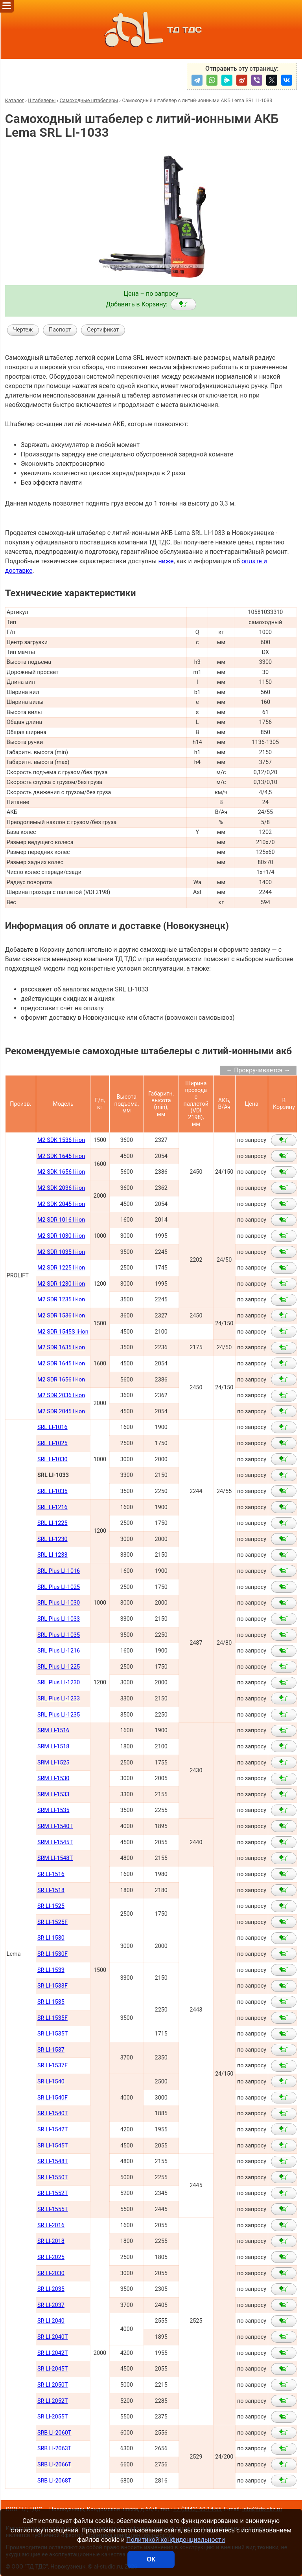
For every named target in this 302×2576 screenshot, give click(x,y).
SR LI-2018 (50, 2241)
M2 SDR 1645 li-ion (61, 1363)
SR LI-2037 (50, 2305)
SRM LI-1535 (53, 1810)
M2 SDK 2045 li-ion (61, 1204)
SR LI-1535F (52, 2018)
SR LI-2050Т (52, 2385)
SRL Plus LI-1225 (58, 1667)
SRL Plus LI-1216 (58, 1650)
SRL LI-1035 (52, 1491)
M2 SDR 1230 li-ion (61, 1284)
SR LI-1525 (50, 1906)
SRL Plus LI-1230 (58, 1682)
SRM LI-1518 (53, 1746)
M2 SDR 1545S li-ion (62, 1331)
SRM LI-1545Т (55, 1842)
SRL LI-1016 (52, 1427)
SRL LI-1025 (52, 1443)
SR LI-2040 (50, 2321)
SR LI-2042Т (52, 2353)
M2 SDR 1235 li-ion (61, 1299)
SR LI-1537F (52, 2065)
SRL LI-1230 (52, 1539)
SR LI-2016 (50, 2225)
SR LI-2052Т (52, 2401)
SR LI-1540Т (52, 2113)
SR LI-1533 (50, 1970)
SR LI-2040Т (52, 2337)
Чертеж (23, 329)
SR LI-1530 (50, 1938)
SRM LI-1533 (53, 1794)
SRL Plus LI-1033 (58, 1619)
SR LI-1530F (52, 1954)
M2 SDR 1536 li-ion (61, 1315)
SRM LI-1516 (53, 1730)
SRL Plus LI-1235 (58, 1714)
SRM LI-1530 (53, 1778)
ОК (151, 2559)
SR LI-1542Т (52, 2129)
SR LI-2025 (50, 2257)
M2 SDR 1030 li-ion (61, 1236)
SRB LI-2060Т (54, 2432)
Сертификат (103, 329)
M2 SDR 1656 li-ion (61, 1379)
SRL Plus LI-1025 (58, 1587)
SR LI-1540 (50, 2081)
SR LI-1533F (52, 1985)
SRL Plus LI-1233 (58, 1698)
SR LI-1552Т (52, 2193)
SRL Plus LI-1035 (58, 1635)
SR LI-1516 (50, 1874)
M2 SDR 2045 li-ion (61, 1411)
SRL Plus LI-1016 (58, 1571)
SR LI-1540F (52, 2097)
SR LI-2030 (50, 2273)
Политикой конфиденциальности (175, 2539)
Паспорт (60, 329)
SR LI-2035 (50, 2289)
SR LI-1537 (50, 2050)
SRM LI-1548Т (55, 1858)
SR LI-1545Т (52, 2145)
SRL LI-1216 (52, 1507)
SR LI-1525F (52, 1922)
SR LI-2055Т (52, 2416)
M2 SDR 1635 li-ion (61, 1347)
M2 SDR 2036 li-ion (61, 1395)
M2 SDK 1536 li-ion (61, 1140)
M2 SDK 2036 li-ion (61, 1188)
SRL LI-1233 (52, 1555)
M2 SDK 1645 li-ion (61, 1156)
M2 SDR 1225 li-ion (61, 1267)
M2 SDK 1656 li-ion (61, 1172)
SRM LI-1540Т (55, 1826)
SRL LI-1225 (52, 1523)
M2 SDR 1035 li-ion (61, 1252)
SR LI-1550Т (52, 2177)
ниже (165, 561)
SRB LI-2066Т (54, 2464)
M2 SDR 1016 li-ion (61, 1220)
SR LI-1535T (52, 2033)
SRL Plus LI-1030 (58, 1602)
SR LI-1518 (50, 1890)
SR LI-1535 (50, 2002)
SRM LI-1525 (53, 1762)
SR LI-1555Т (52, 2209)
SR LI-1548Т (52, 2161)
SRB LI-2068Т (54, 2480)
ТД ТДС (151, 29)
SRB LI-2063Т (54, 2448)
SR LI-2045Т (52, 2368)
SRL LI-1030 (52, 1459)
